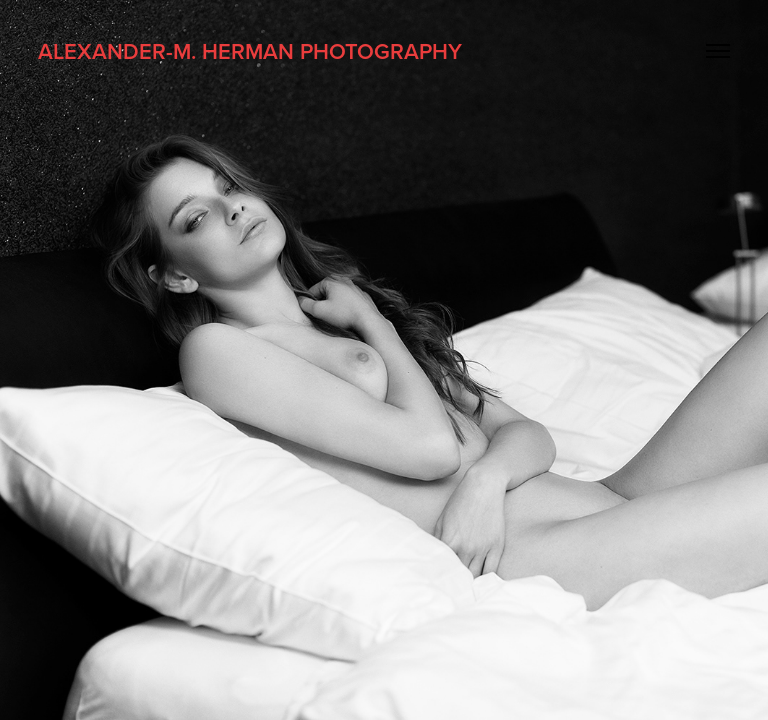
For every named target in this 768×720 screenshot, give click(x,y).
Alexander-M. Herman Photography (250, 51)
